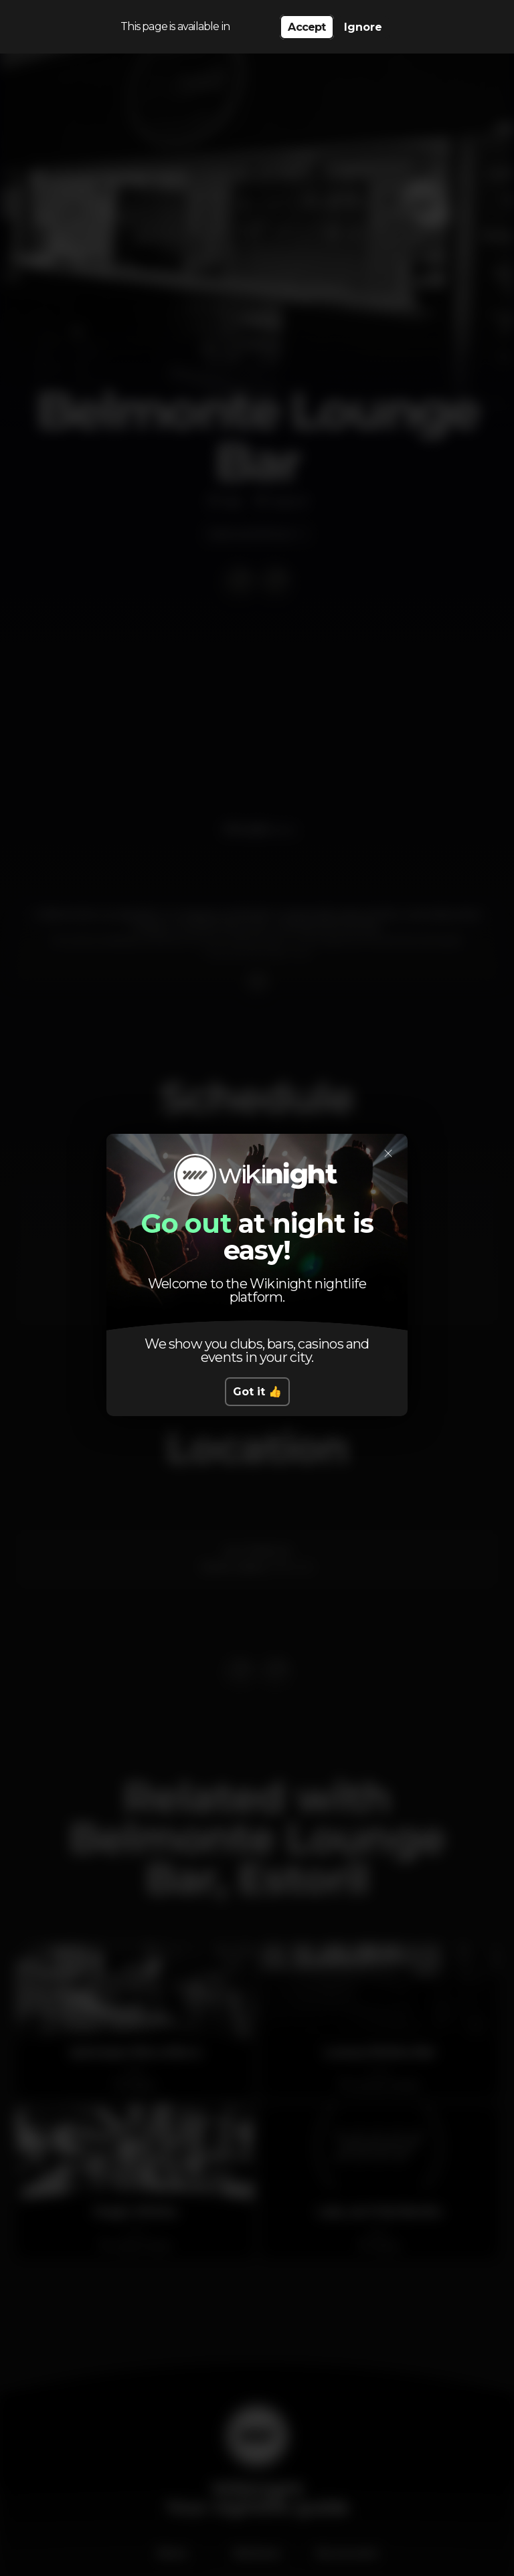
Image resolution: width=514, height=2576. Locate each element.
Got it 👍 (257, 1391)
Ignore (363, 27)
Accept (306, 27)
